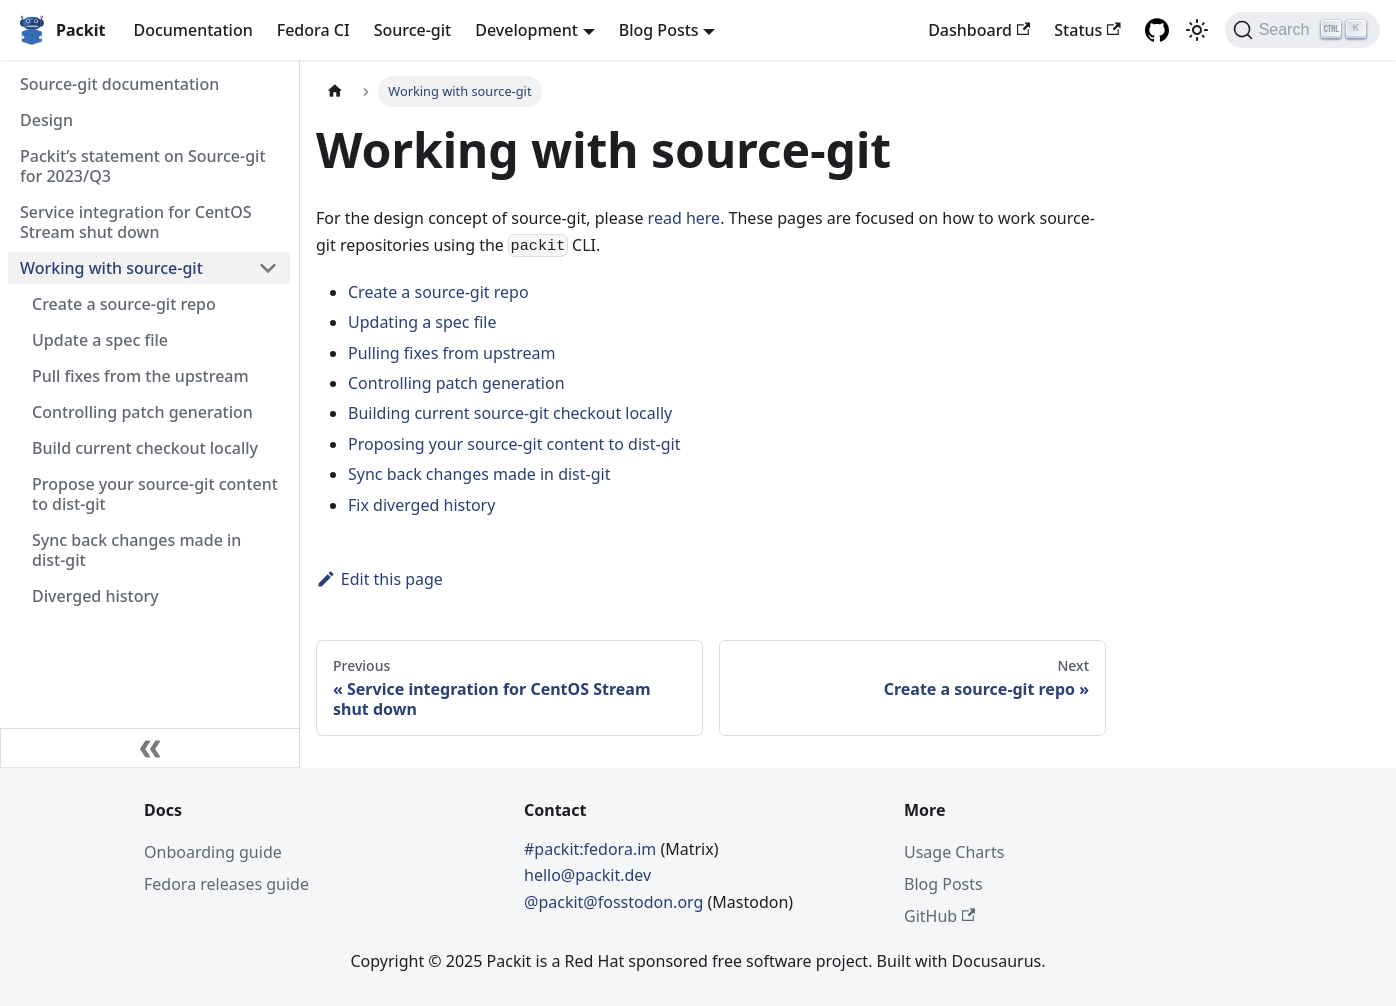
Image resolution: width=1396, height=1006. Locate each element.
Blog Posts (943, 884)
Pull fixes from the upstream (140, 376)
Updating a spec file (422, 322)
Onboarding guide (213, 852)
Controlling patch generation (142, 412)
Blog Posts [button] (659, 30)
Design (46, 120)
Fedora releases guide (226, 884)
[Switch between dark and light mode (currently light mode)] (1197, 30)
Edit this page (379, 579)
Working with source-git (111, 268)
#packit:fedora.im (592, 849)
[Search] (1302, 30)
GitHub (939, 916)
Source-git (413, 30)
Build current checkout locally (145, 448)
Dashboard (979, 30)
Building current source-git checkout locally (510, 413)
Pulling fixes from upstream (451, 353)
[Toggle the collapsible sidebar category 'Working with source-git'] (268, 268)
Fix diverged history (421, 505)
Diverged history (95, 596)
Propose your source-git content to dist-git (155, 494)
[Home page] (335, 91)
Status (1087, 30)
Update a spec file (100, 340)
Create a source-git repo (124, 304)
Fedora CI (313, 30)
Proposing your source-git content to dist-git (514, 444)
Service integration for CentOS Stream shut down (136, 222)
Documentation (192, 30)
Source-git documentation (119, 84)
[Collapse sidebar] (150, 748)
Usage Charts (954, 852)
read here (684, 218)
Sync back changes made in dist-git (136, 550)
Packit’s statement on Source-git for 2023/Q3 (143, 166)
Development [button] (526, 30)
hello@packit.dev (587, 875)
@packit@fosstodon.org (616, 902)
